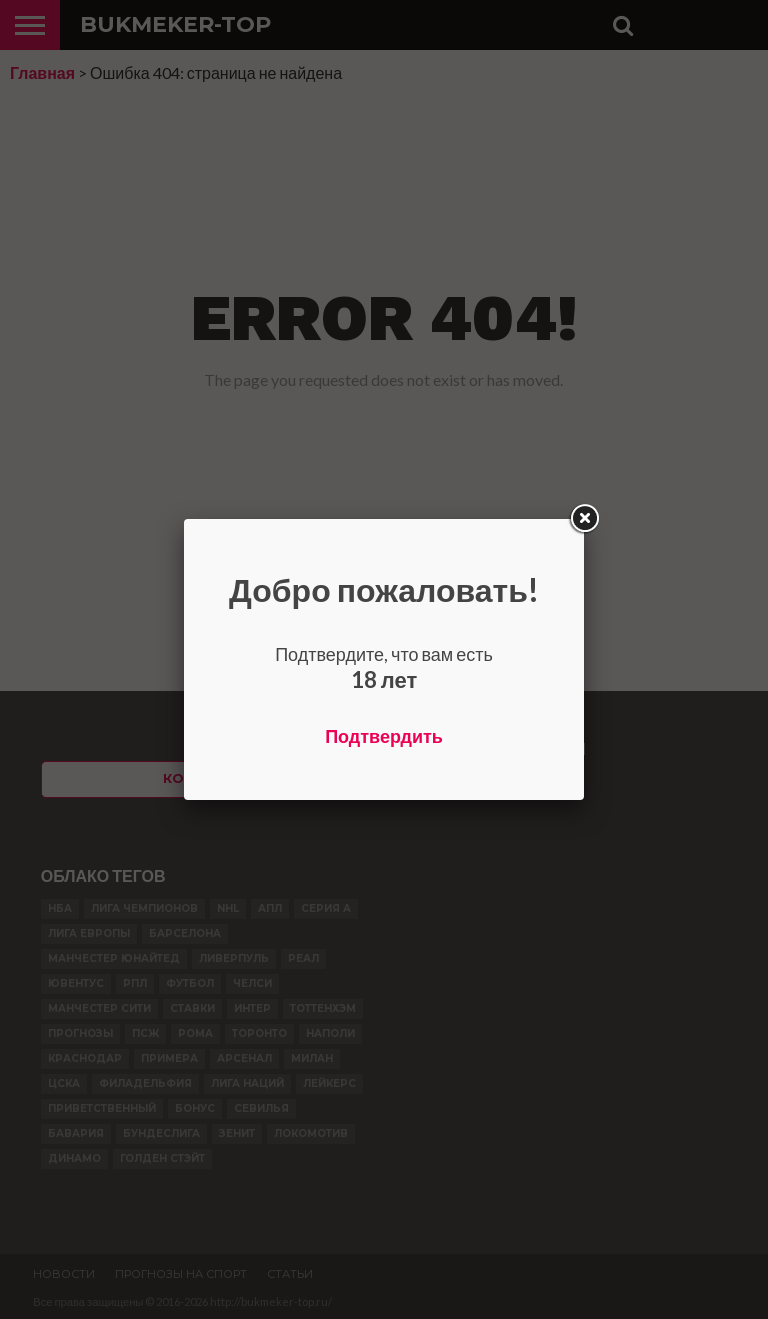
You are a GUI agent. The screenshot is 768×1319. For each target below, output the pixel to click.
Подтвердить (384, 736)
